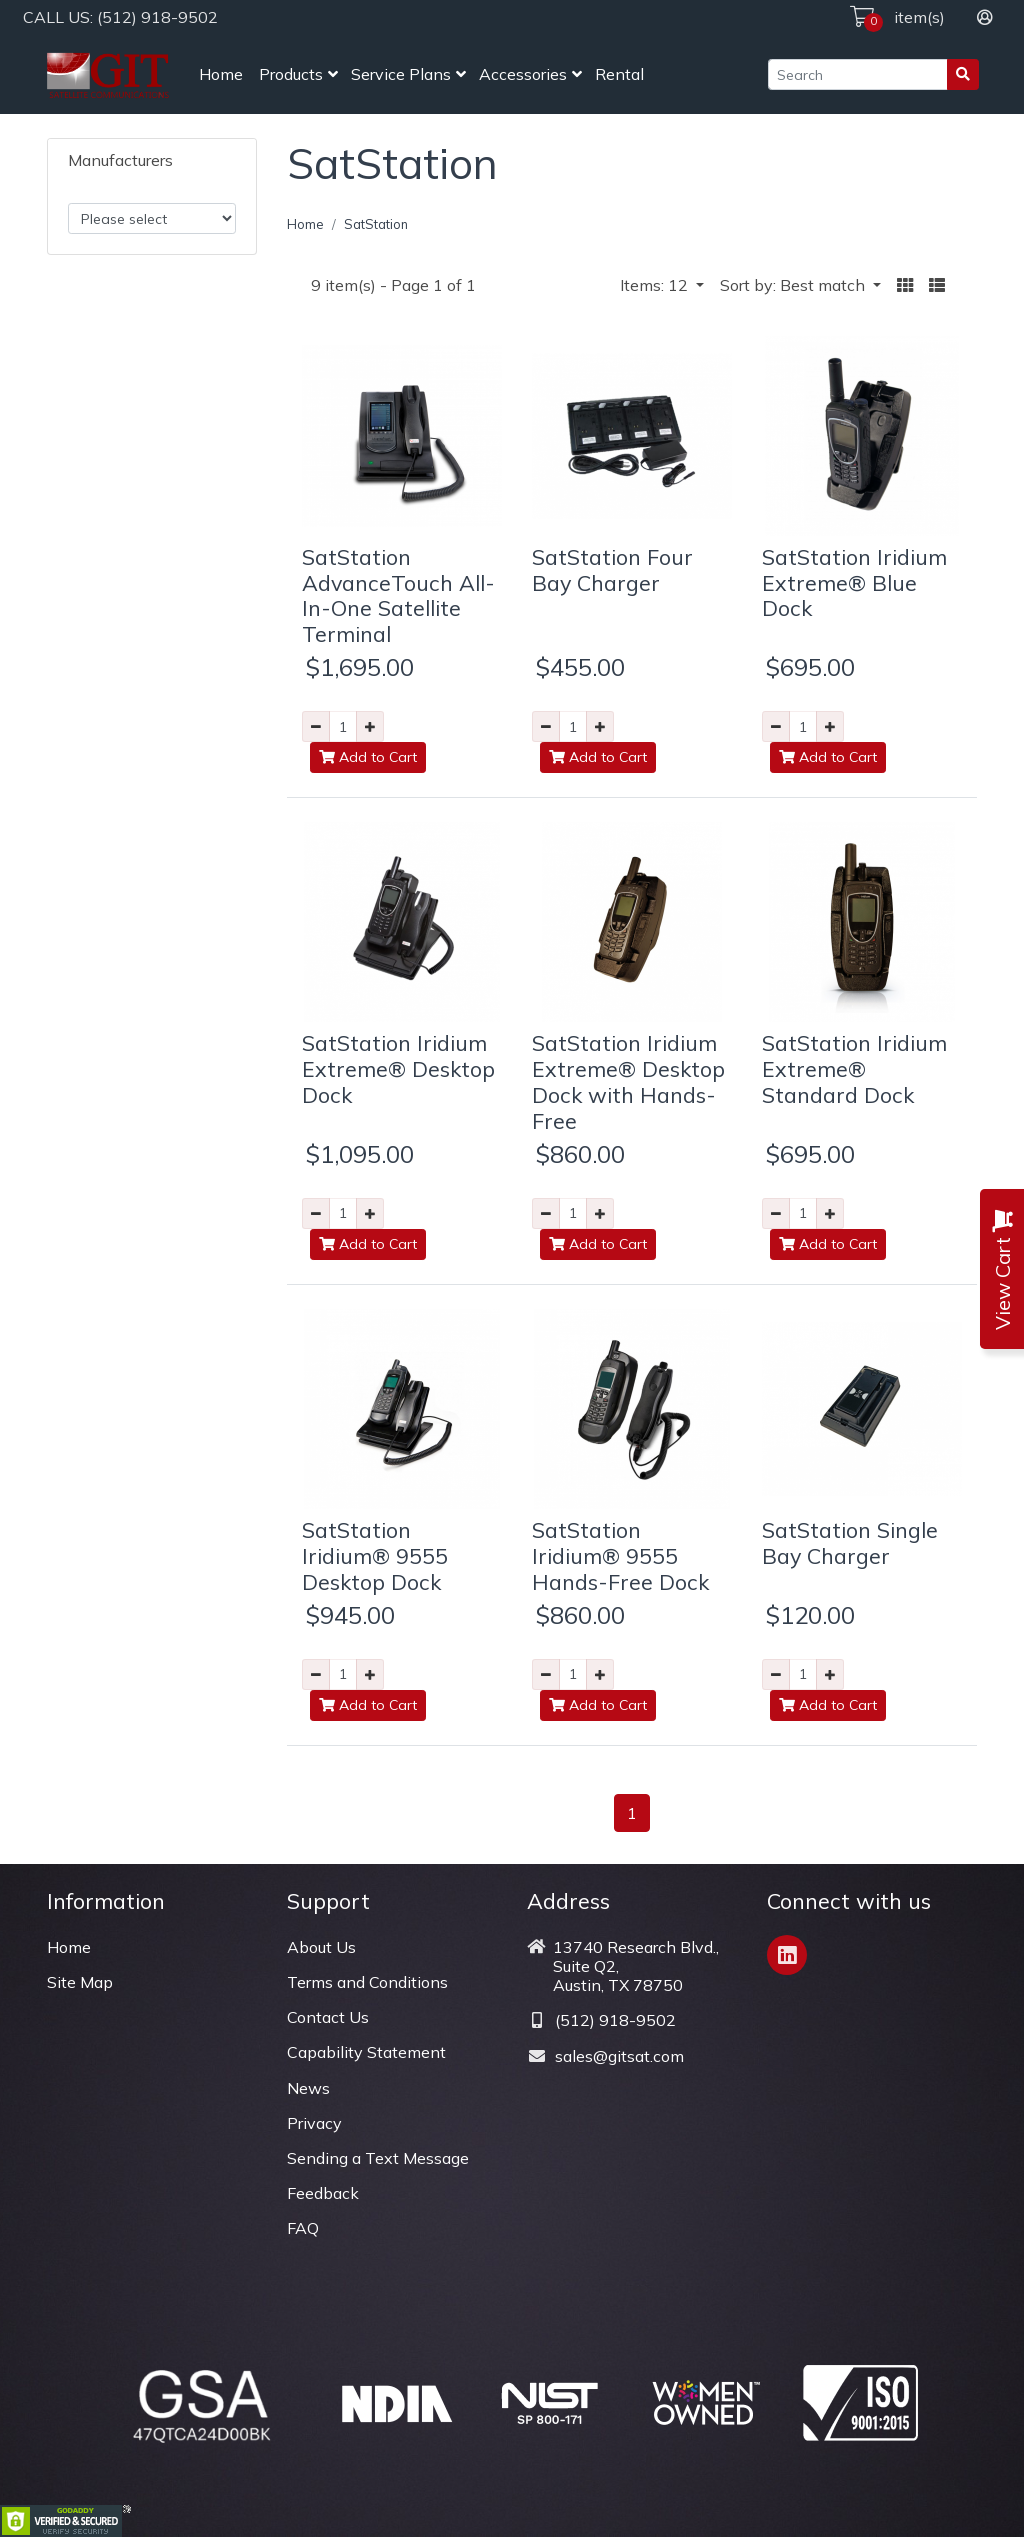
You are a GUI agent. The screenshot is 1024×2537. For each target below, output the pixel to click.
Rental (619, 74)
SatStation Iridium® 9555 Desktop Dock (375, 1555)
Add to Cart (368, 757)
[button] (905, 285)
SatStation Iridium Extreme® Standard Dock (854, 1068)
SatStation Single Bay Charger (850, 1542)
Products (291, 74)
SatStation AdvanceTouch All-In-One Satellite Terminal (398, 595)
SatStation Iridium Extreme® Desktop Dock (398, 1068)
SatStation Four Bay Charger (612, 569)
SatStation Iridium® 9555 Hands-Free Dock (620, 1555)
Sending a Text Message (378, 2158)
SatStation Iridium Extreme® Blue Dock (854, 582)
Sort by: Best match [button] (794, 285)
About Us (321, 1947)
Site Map (80, 1982)
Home (221, 74)
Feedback (323, 2193)
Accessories (523, 74)
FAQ (303, 2228)
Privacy (314, 2123)
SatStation (376, 224)
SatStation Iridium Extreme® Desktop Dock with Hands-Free (628, 1081)
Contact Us (328, 2017)
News (308, 2088)
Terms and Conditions (367, 1982)
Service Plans (401, 74)
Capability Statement (366, 2052)
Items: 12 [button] (656, 285)
